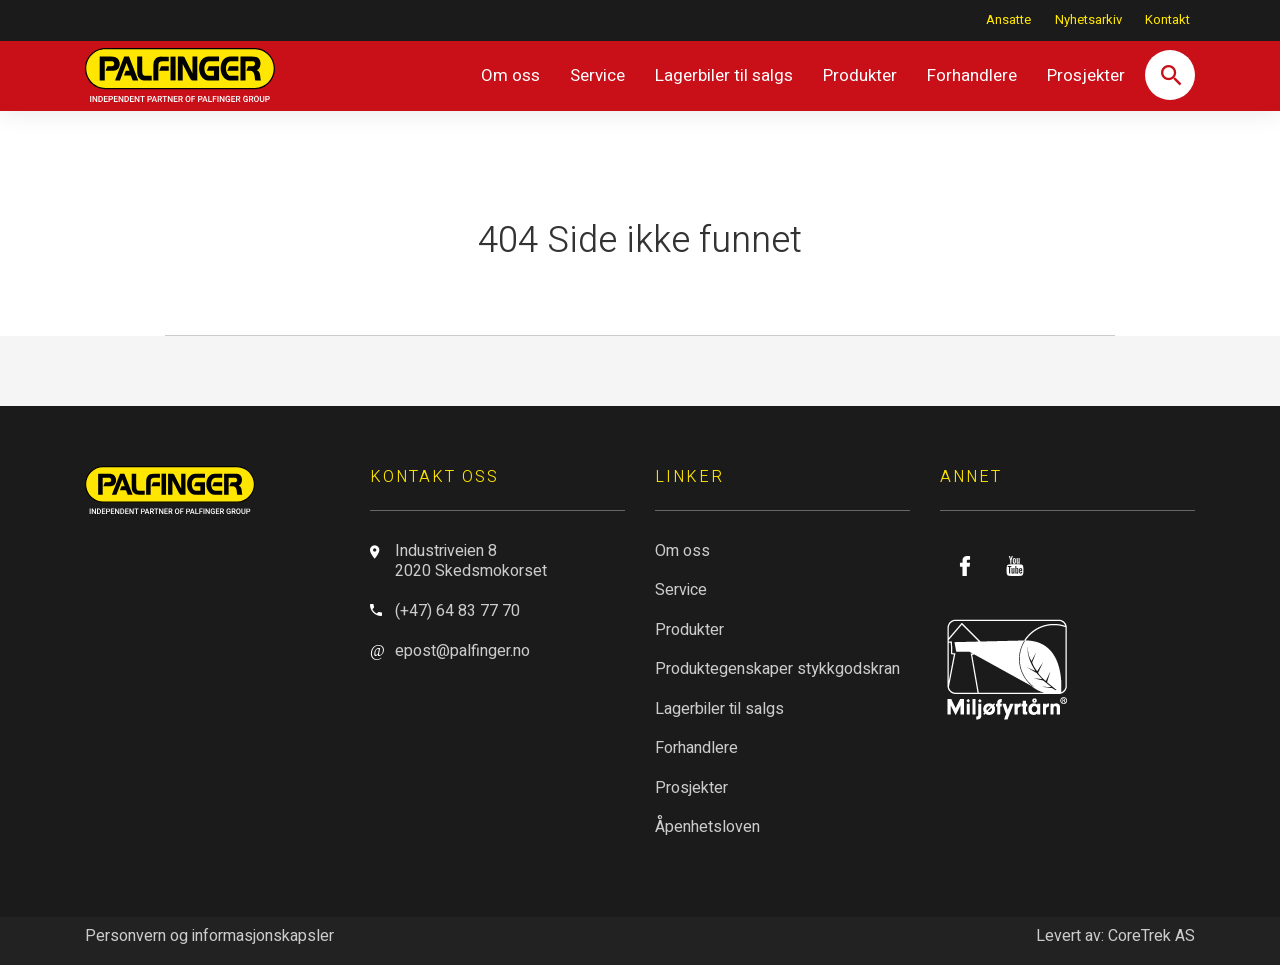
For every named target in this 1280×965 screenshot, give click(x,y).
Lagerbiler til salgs (724, 75)
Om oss (510, 75)
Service (597, 75)
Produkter (860, 75)
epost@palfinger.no (462, 651)
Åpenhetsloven (707, 827)
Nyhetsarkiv (1088, 20)
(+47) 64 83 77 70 (457, 611)
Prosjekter (1086, 75)
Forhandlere (972, 75)
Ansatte (1008, 20)
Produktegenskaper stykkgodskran (777, 669)
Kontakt (1167, 20)
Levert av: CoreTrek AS (1115, 936)
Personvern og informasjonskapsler (209, 936)
